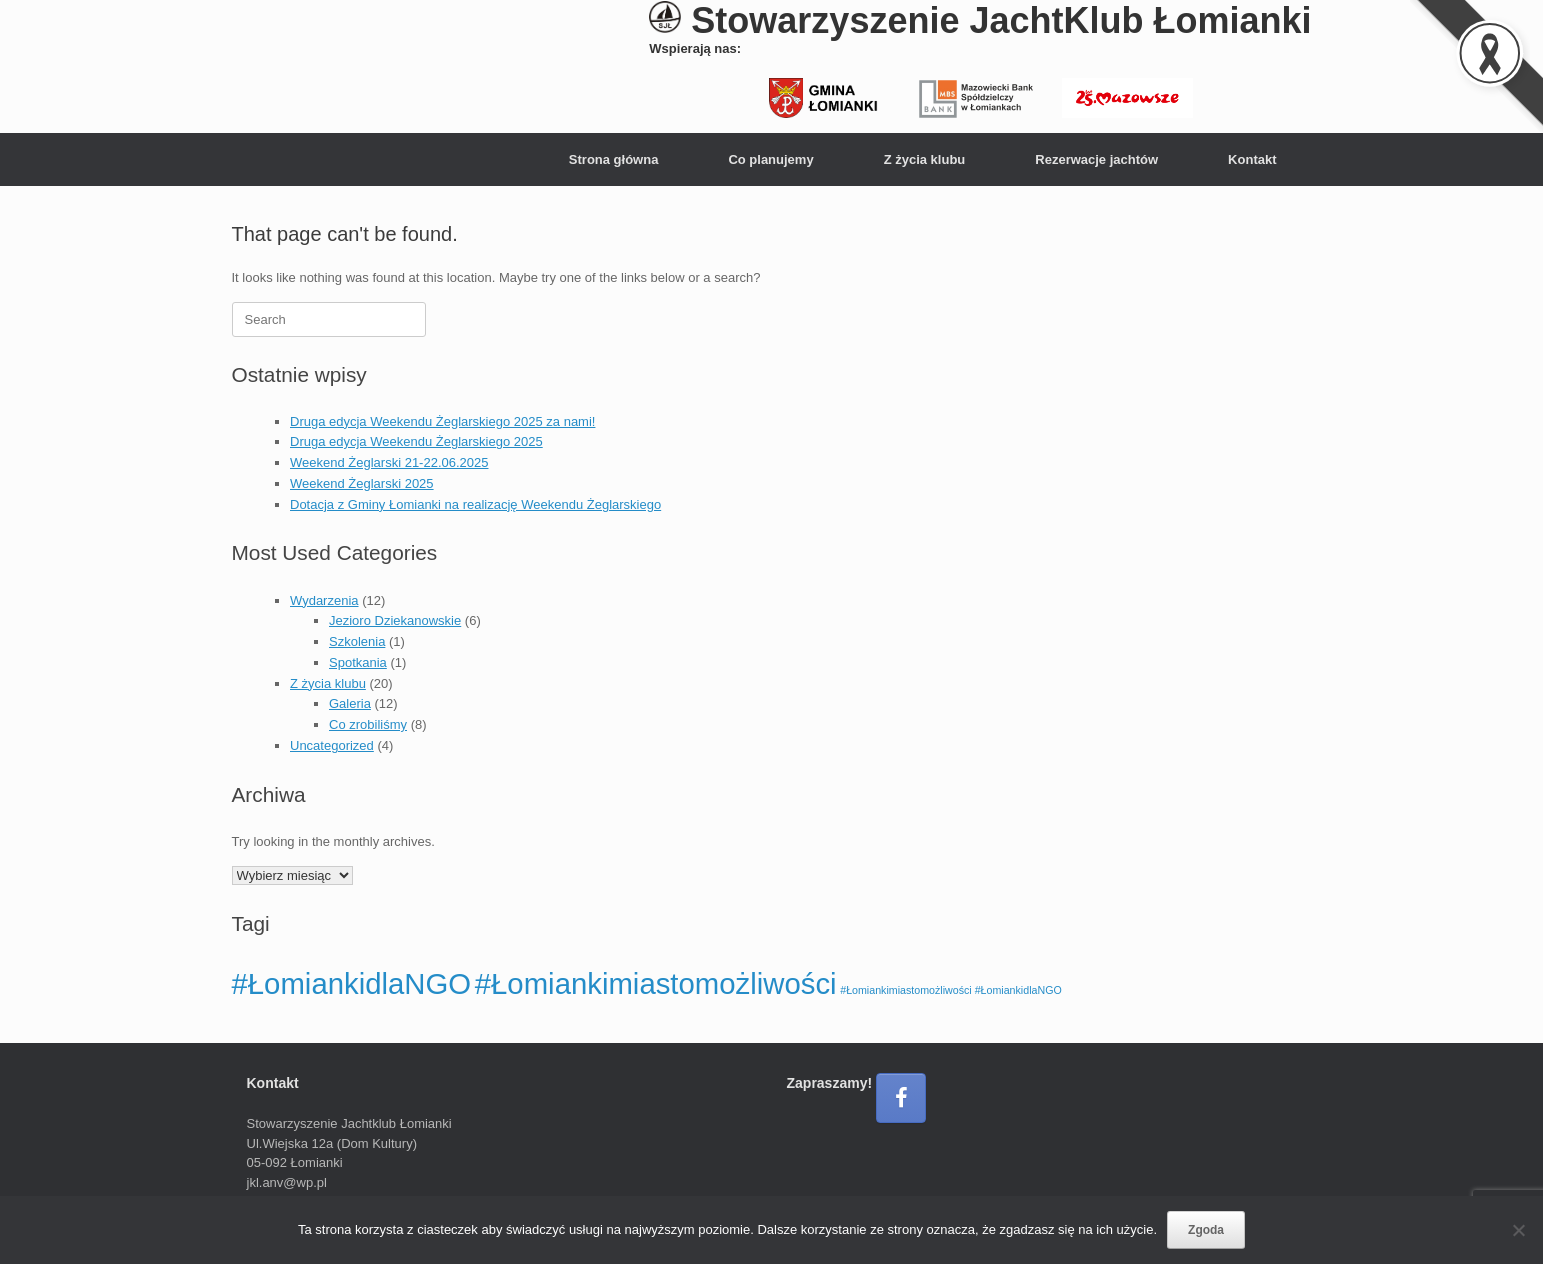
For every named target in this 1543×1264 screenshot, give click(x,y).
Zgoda (1206, 1230)
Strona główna (614, 159)
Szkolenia (357, 641)
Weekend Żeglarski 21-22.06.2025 (389, 462)
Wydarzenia (324, 600)
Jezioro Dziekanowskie (395, 620)
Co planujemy (770, 159)
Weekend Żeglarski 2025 (362, 483)
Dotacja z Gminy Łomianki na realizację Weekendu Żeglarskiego (475, 504)
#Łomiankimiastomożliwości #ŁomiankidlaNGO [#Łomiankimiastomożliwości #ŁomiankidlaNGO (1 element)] (951, 990)
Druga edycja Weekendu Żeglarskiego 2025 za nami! (442, 421)
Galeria (350, 703)
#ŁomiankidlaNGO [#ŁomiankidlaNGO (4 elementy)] (352, 983)
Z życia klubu (925, 159)
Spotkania (358, 662)
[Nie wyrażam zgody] (1518, 1230)
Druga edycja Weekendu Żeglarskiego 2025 (416, 441)
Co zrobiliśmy (368, 724)
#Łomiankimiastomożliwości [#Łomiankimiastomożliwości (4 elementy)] (656, 983)
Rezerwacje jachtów (1096, 159)
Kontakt (1252, 159)
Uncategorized (332, 745)
